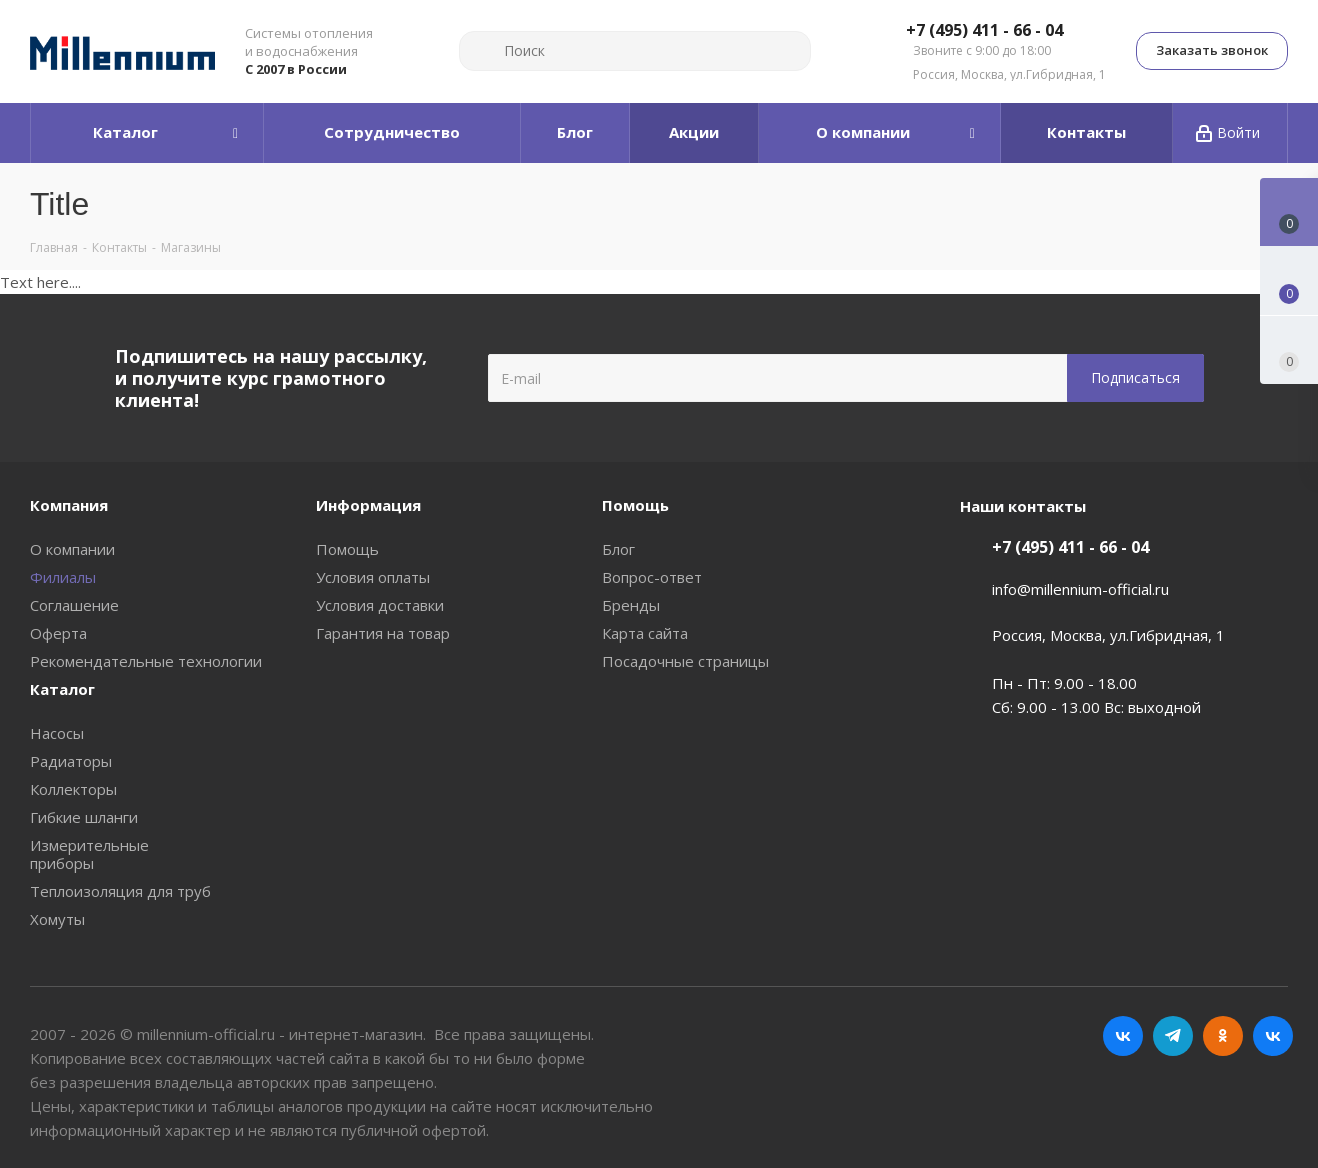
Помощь (347, 549)
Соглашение (74, 605)
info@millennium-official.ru (1080, 589)
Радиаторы (71, 761)
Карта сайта (645, 633)
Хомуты (57, 919)
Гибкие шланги (84, 817)
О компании (72, 549)
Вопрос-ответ (652, 577)
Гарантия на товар (383, 633)
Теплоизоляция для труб (120, 891)
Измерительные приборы (89, 854)
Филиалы (63, 577)
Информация (368, 505)
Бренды (631, 605)
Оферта (58, 633)
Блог (618, 549)
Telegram (1173, 1036)
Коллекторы (73, 789)
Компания (69, 505)
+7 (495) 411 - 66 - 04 (984, 31)
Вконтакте (1123, 1036)
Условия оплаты (373, 577)
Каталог (62, 689)
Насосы (57, 733)
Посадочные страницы (685, 661)
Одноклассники (1223, 1036)
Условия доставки (380, 605)
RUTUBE (1273, 1036)
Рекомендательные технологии (146, 661)
